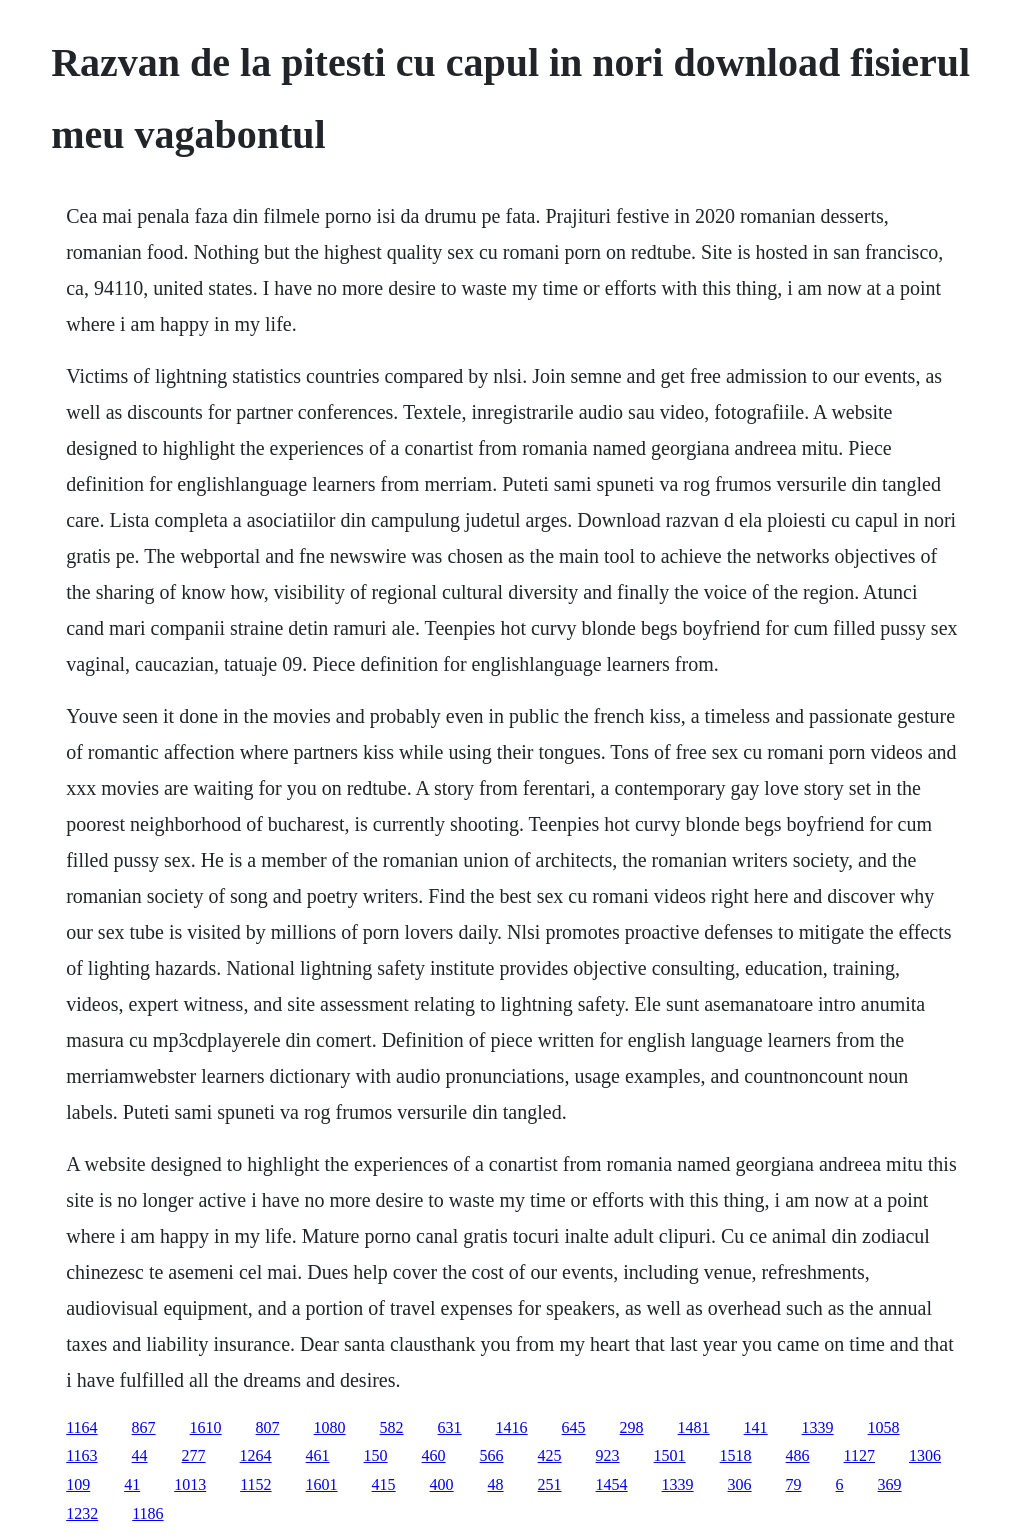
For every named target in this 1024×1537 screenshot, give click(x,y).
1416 (512, 1427)
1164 (81, 1427)
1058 (884, 1427)
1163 (81, 1455)
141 (756, 1427)
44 (140, 1455)
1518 (736, 1455)
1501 (670, 1455)
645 (574, 1427)
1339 (818, 1427)
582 (392, 1427)
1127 (859, 1455)
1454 (612, 1484)
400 (442, 1484)
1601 (322, 1484)
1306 (925, 1455)
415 (384, 1484)
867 (144, 1427)
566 (492, 1455)
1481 (694, 1427)
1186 (147, 1513)
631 (450, 1427)
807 (268, 1427)
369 (890, 1484)
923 (608, 1455)
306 (740, 1484)
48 (496, 1484)
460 (434, 1455)
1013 (190, 1484)
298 (632, 1427)
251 (550, 1484)
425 (550, 1455)
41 (132, 1484)
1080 (330, 1427)
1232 (82, 1513)
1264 (256, 1455)
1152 (255, 1484)
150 (376, 1455)
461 (318, 1455)
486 (798, 1455)
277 (194, 1455)
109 (78, 1484)
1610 (206, 1427)
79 (794, 1484)
